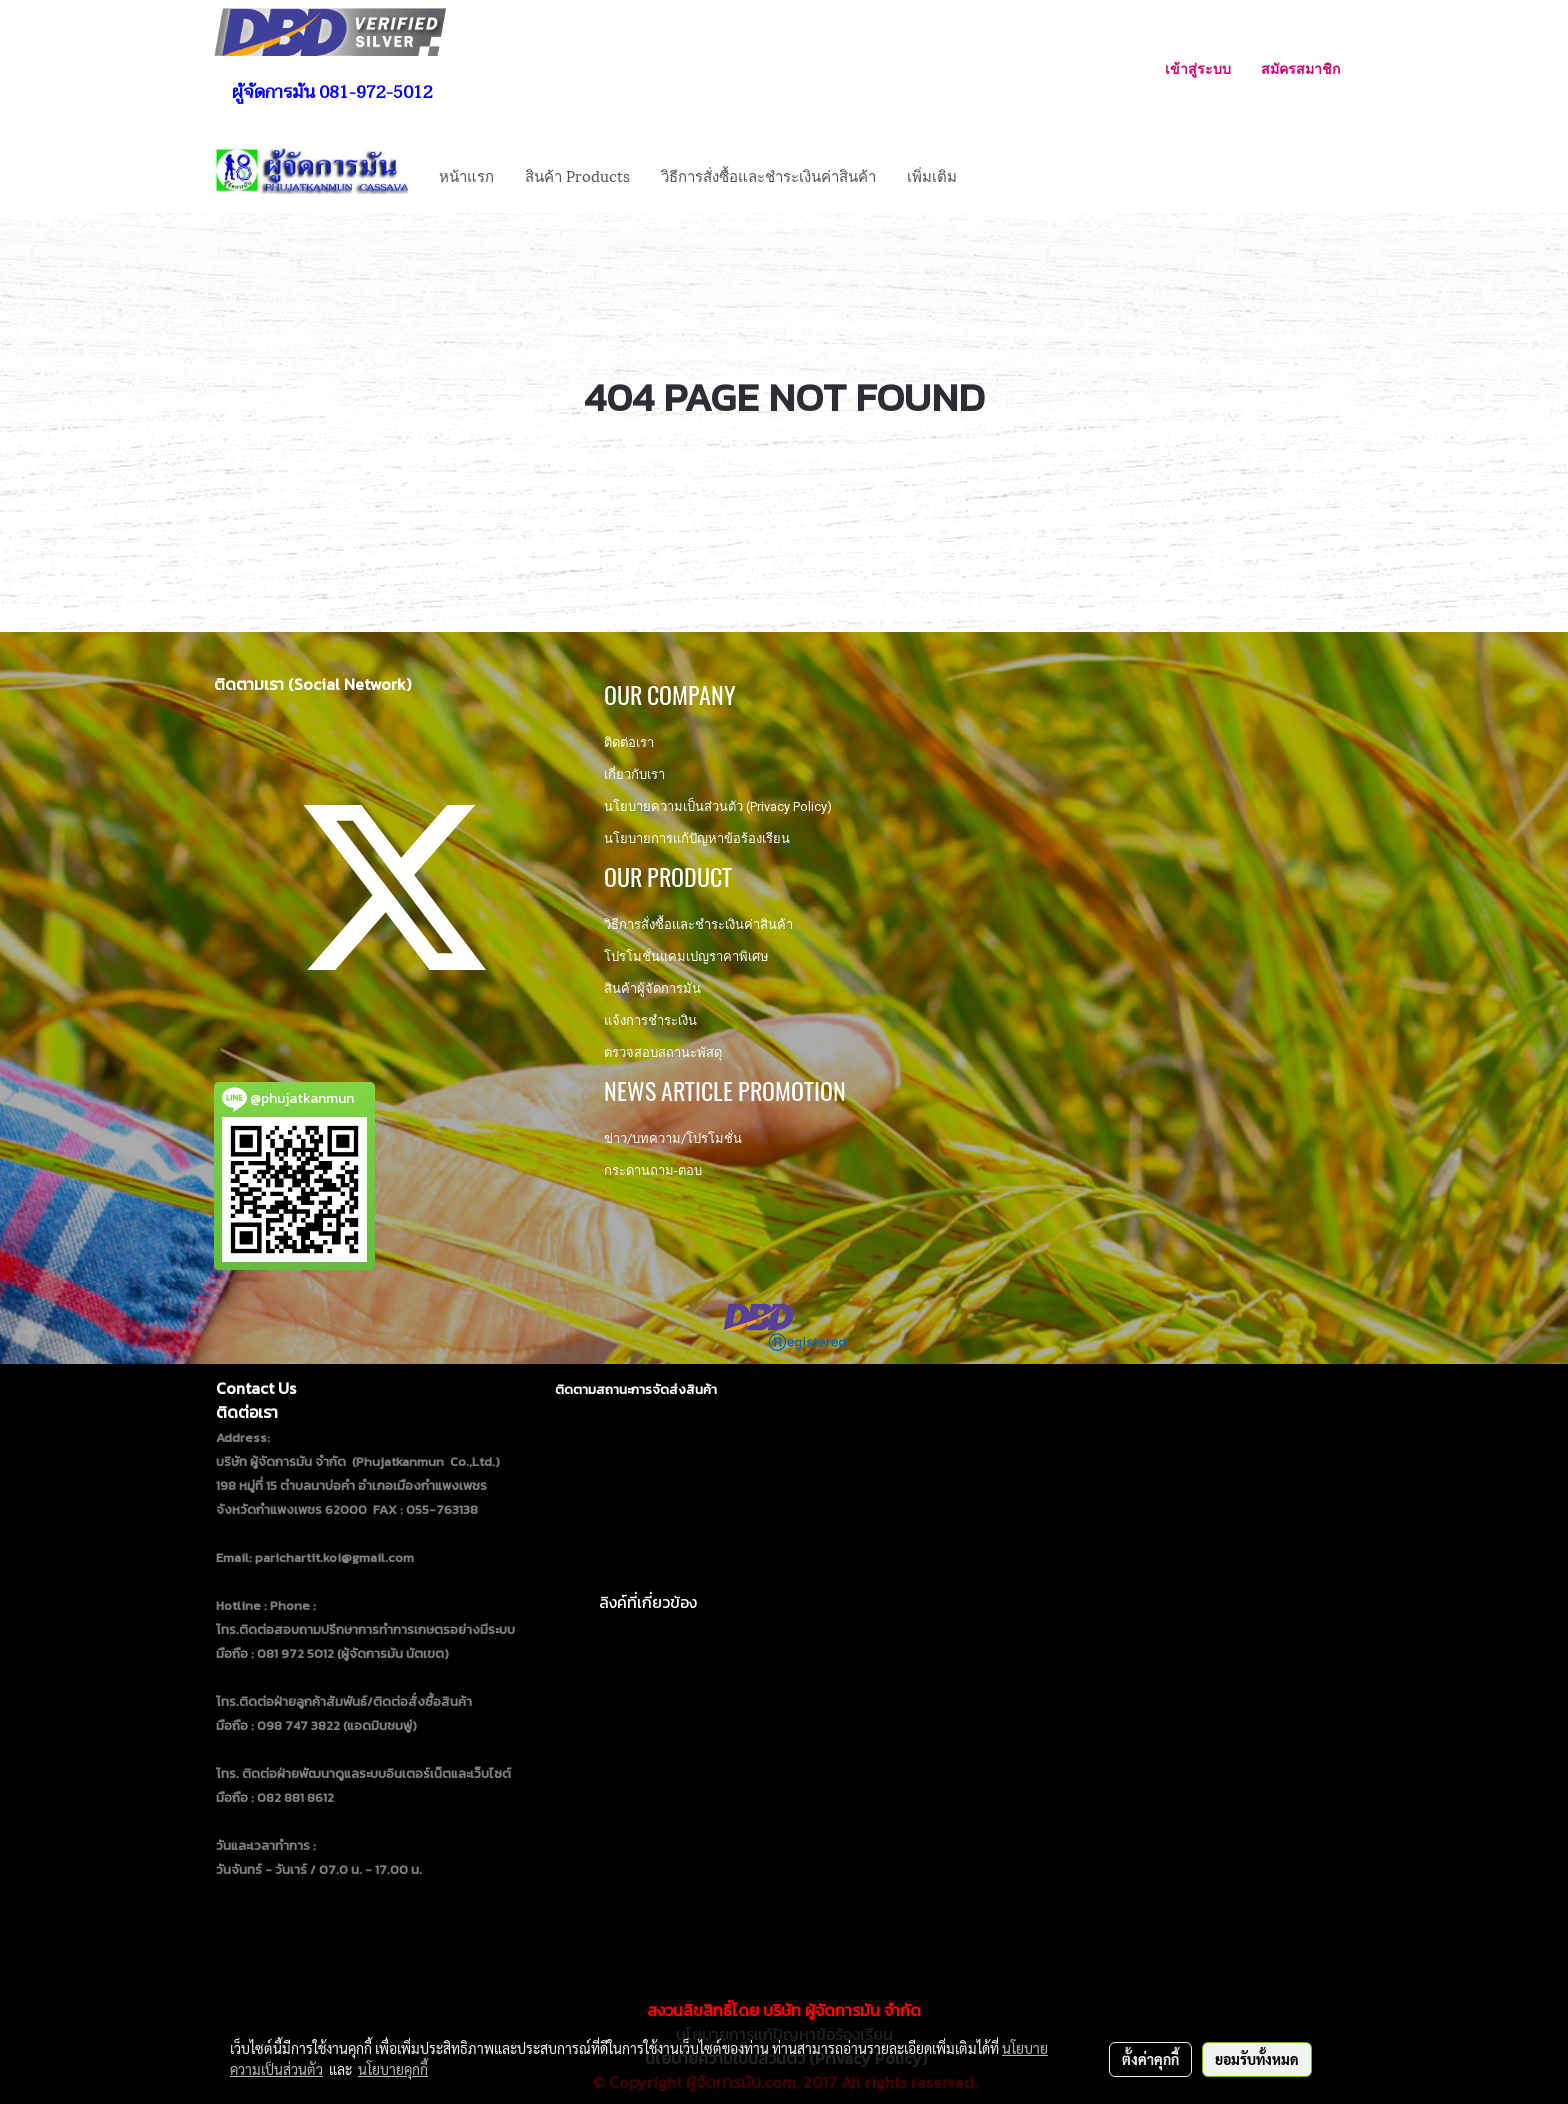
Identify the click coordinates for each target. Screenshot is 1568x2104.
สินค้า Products (577, 175)
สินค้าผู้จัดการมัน (652, 988)
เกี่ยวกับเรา (634, 774)
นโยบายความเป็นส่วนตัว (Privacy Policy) (718, 806)
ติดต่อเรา (629, 742)
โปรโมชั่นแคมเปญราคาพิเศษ (686, 956)
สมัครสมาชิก (1300, 68)
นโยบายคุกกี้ (393, 2069)
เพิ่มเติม (932, 175)
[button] (990, 175)
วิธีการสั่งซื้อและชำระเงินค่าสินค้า (768, 175)
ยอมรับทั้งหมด (1257, 2059)
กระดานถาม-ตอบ (653, 1170)
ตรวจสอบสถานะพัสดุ (663, 1052)
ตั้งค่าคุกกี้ (1150, 2059)
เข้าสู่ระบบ (1198, 68)
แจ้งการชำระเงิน (650, 1020)
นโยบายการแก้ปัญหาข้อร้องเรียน (697, 838)
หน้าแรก (466, 175)
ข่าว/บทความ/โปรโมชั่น (673, 1138)
